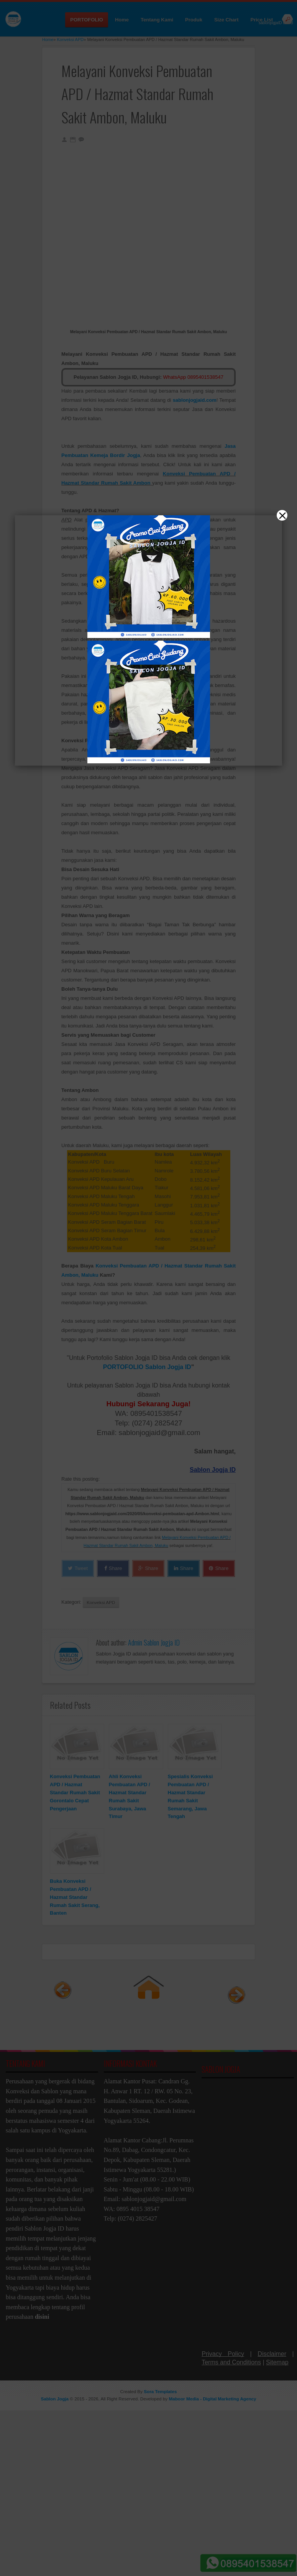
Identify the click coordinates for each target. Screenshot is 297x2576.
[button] (148, 1288)
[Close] (282, 515)
